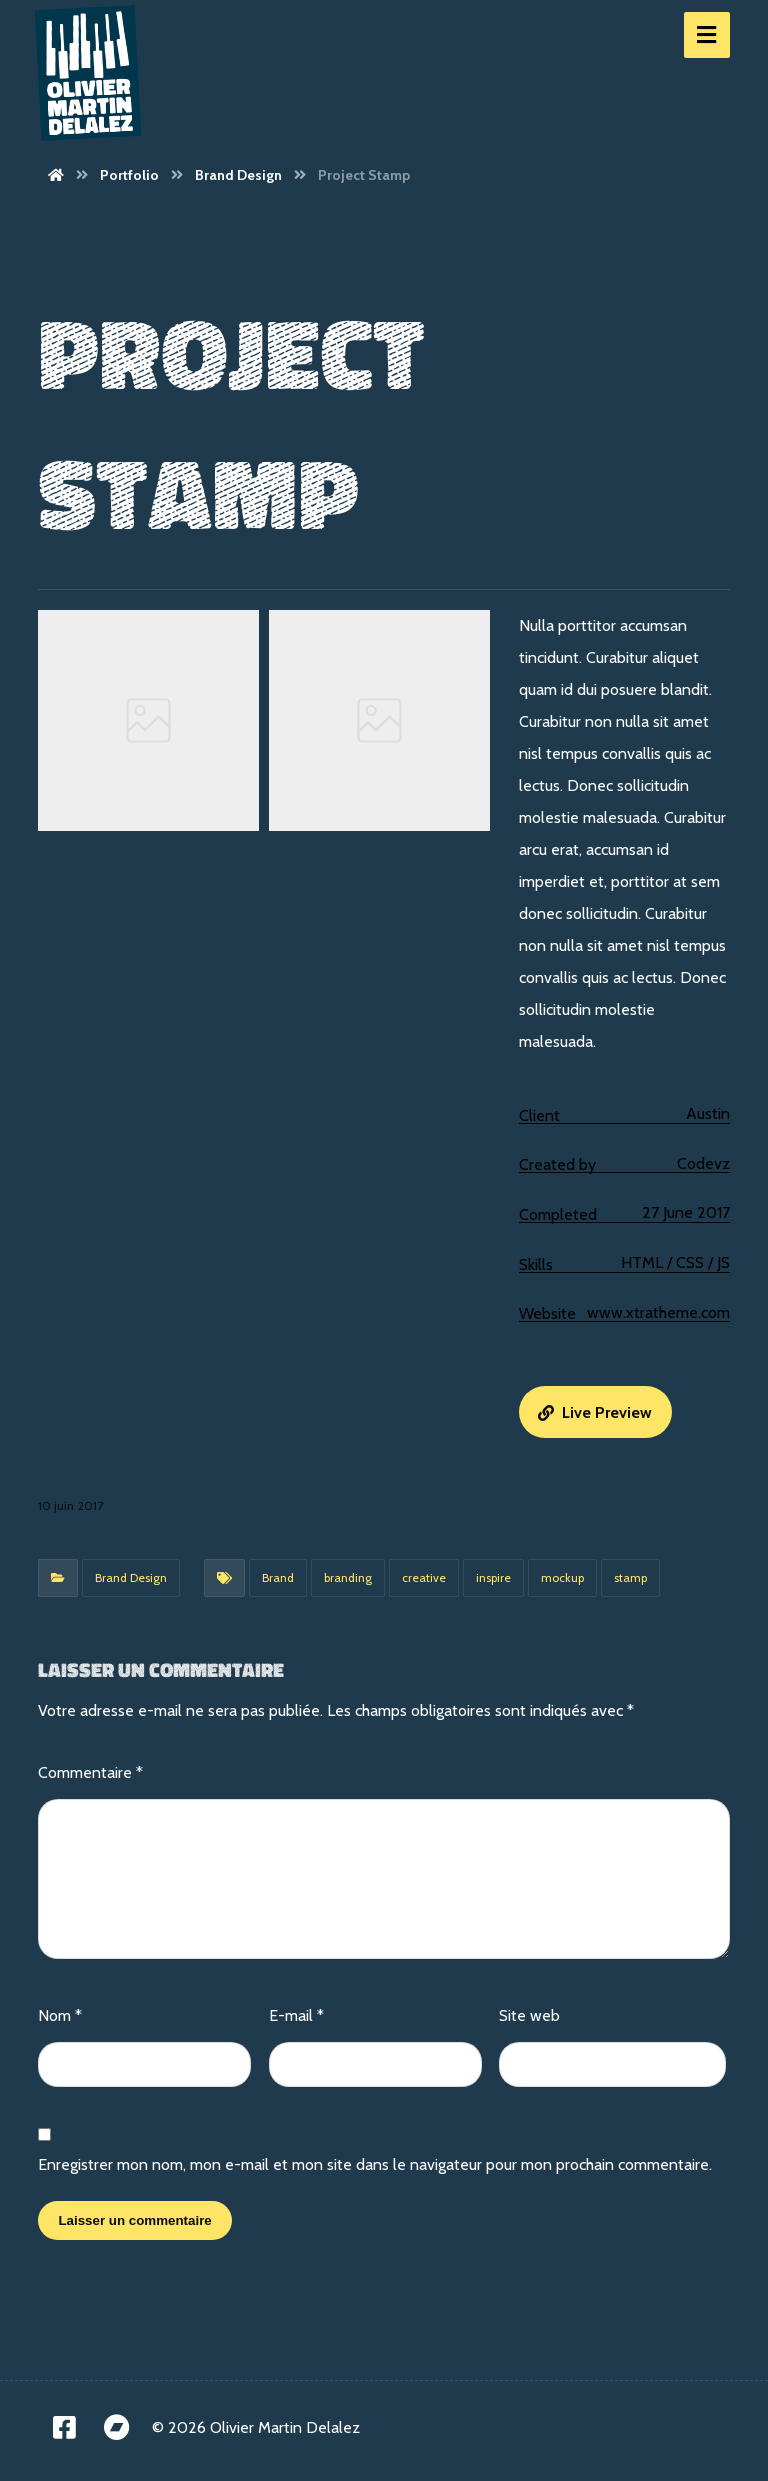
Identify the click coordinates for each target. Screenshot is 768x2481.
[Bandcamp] (116, 2427)
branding (348, 1577)
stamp (630, 1577)
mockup (562, 1577)
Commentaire (90, 1772)
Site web (529, 2015)
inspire (493, 1577)
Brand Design (131, 1577)
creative (424, 1577)
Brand (278, 1577)
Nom (60, 2015)
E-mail (296, 2015)
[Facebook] (64, 2427)
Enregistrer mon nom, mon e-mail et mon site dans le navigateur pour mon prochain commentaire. (375, 2164)
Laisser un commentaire (134, 2220)
